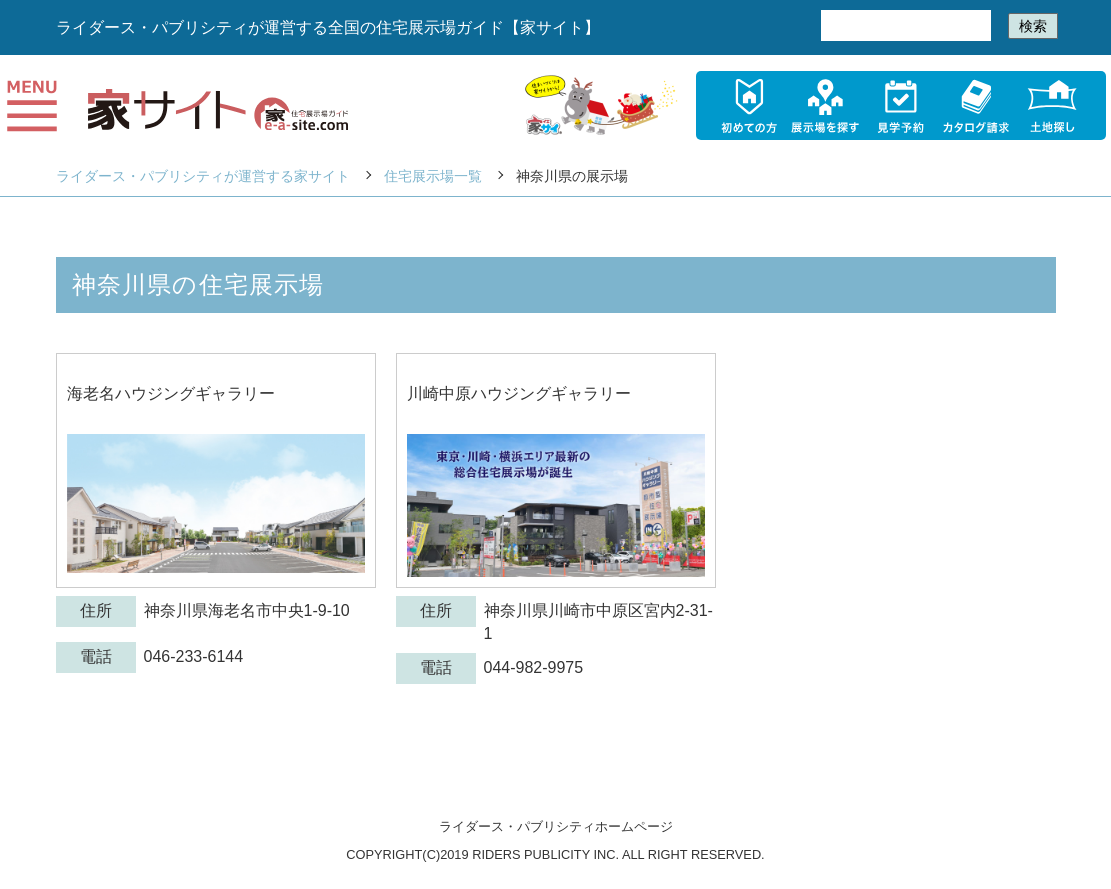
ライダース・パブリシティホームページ (556, 826)
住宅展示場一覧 (433, 176)
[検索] (904, 26)
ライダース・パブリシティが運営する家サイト (203, 176)
